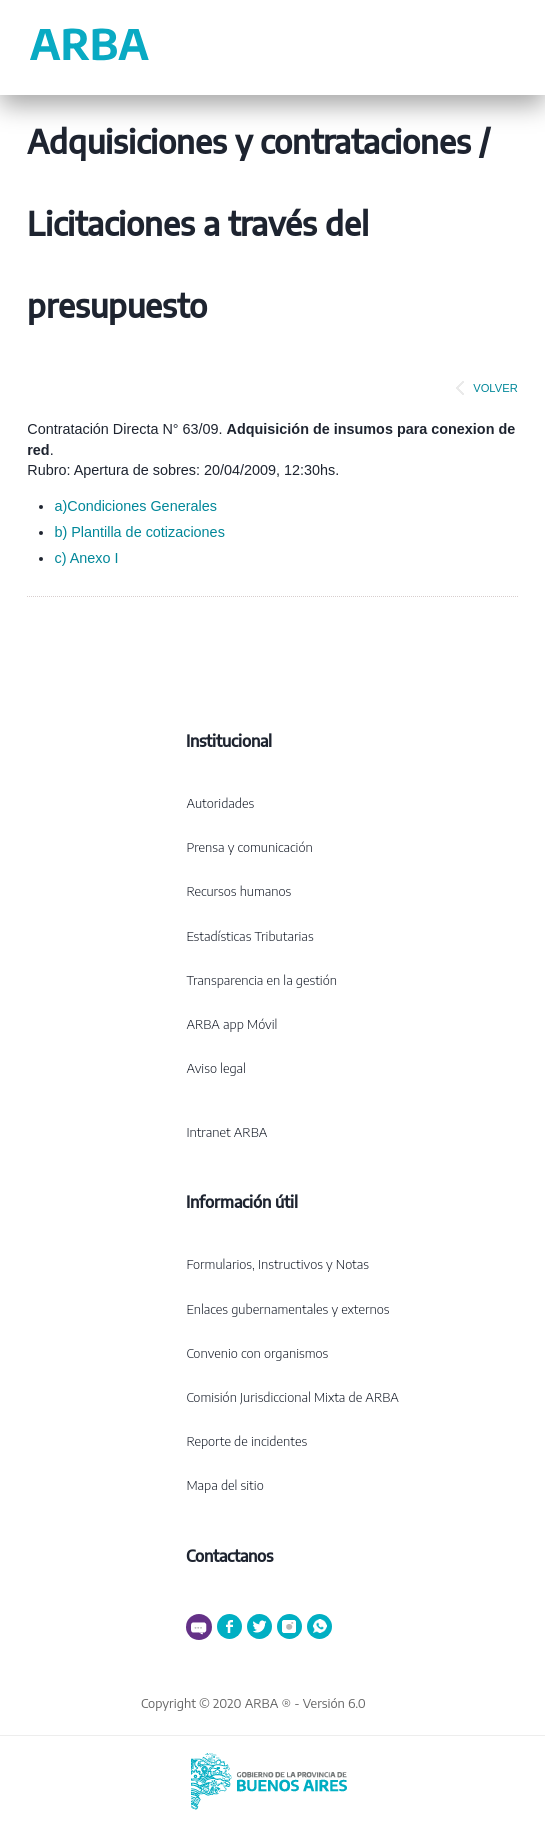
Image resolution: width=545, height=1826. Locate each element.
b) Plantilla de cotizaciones (139, 532)
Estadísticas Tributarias (249, 936)
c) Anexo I (86, 558)
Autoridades (220, 803)
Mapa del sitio (224, 1485)
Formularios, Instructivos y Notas (277, 1264)
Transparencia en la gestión (261, 980)
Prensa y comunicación (249, 847)
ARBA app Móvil (231, 1024)
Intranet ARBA (226, 1132)
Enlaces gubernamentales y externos (287, 1309)
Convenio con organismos (257, 1353)
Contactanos (229, 1556)
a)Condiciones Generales (135, 506)
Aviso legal (216, 1068)
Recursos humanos (238, 891)
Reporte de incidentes (246, 1441)
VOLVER (483, 388)
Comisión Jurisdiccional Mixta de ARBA (292, 1397)
